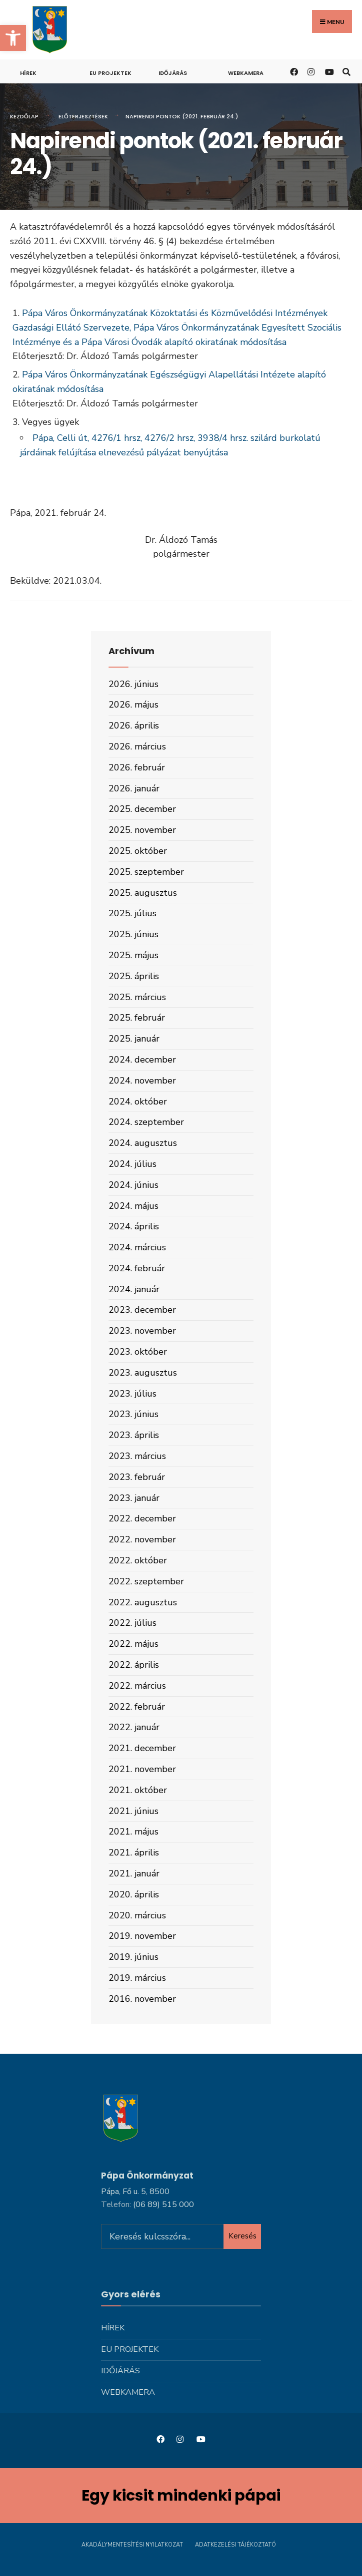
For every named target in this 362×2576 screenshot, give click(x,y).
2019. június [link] (133, 1957)
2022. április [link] (133, 1665)
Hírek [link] (28, 73)
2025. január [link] (134, 1039)
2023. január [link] (134, 1498)
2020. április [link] (133, 1894)
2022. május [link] (133, 1644)
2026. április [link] (133, 726)
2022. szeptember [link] (146, 1581)
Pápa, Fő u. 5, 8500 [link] (135, 2191)
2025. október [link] (137, 851)
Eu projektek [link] (111, 73)
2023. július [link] (132, 1394)
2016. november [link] (142, 1999)
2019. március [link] (137, 1978)
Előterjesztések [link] (83, 116)
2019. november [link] (142, 1936)
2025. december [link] (142, 809)
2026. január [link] (134, 788)
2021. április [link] (133, 1852)
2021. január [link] (134, 1873)
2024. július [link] (132, 1164)
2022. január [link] (134, 1727)
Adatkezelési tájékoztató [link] (235, 2545)
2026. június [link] (133, 684)
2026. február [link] (136, 767)
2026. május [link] (133, 705)
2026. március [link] (137, 746)
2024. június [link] (133, 1185)
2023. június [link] (133, 1414)
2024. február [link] (136, 1268)
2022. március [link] (137, 1686)
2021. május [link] (133, 1832)
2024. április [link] (133, 1226)
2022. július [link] (132, 1623)
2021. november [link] (142, 1769)
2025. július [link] (132, 913)
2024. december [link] (142, 1060)
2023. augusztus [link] (142, 1373)
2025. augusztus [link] (142, 893)
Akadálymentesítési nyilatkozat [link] (132, 2545)
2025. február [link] (136, 1018)
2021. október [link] (137, 1790)
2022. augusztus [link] (142, 1602)
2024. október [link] (137, 1101)
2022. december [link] (142, 1518)
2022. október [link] (137, 1560)
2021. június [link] (133, 1811)
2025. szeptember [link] (146, 872)
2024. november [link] (142, 1081)
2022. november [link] (142, 1539)
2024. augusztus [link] (142, 1143)
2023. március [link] (137, 1456)
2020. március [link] (137, 1915)
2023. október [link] (137, 1352)
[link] (13, 38)
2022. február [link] (136, 1707)
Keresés (242, 2236)
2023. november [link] (142, 1331)
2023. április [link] (133, 1435)
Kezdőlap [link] (24, 116)
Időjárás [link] (172, 73)
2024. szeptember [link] (146, 1122)
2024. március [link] (137, 1247)
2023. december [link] (142, 1310)
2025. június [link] (133, 934)
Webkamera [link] (246, 73)
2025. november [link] (142, 830)
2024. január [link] (134, 1289)
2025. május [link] (133, 955)
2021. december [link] (142, 1748)
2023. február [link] (136, 1477)
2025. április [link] (133, 976)
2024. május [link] (133, 1206)
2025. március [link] (137, 997)
